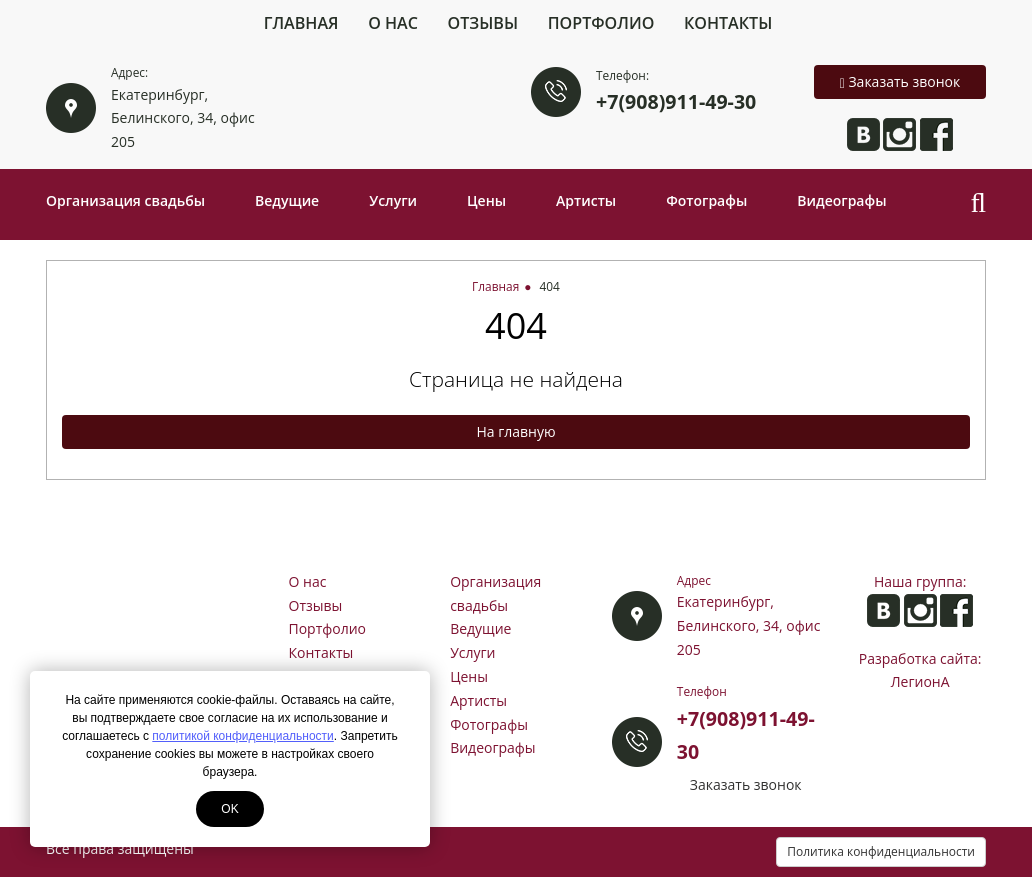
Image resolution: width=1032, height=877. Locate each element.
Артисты (586, 200)
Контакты (728, 23)
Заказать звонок (900, 81)
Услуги (393, 200)
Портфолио (601, 23)
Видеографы (841, 200)
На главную (515, 431)
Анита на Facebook (936, 134)
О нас (393, 23)
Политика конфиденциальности (881, 851)
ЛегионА (920, 681)
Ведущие (287, 200)
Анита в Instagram (899, 134)
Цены (486, 200)
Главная (301, 23)
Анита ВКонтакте (863, 134)
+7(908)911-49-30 (676, 101)
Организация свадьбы (125, 200)
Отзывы (483, 23)
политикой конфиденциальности (242, 736)
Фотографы (706, 200)
